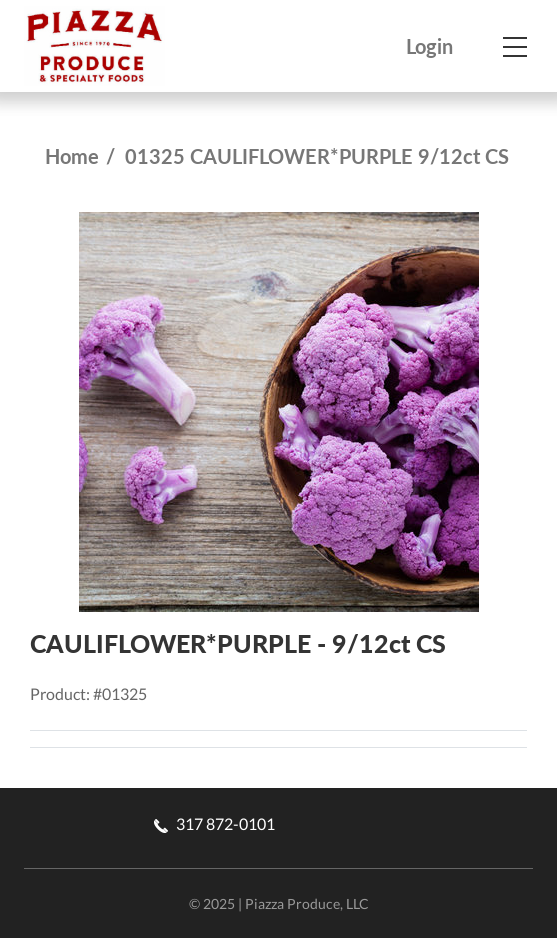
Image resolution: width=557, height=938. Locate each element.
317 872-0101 (214, 823)
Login (429, 46)
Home (72, 156)
